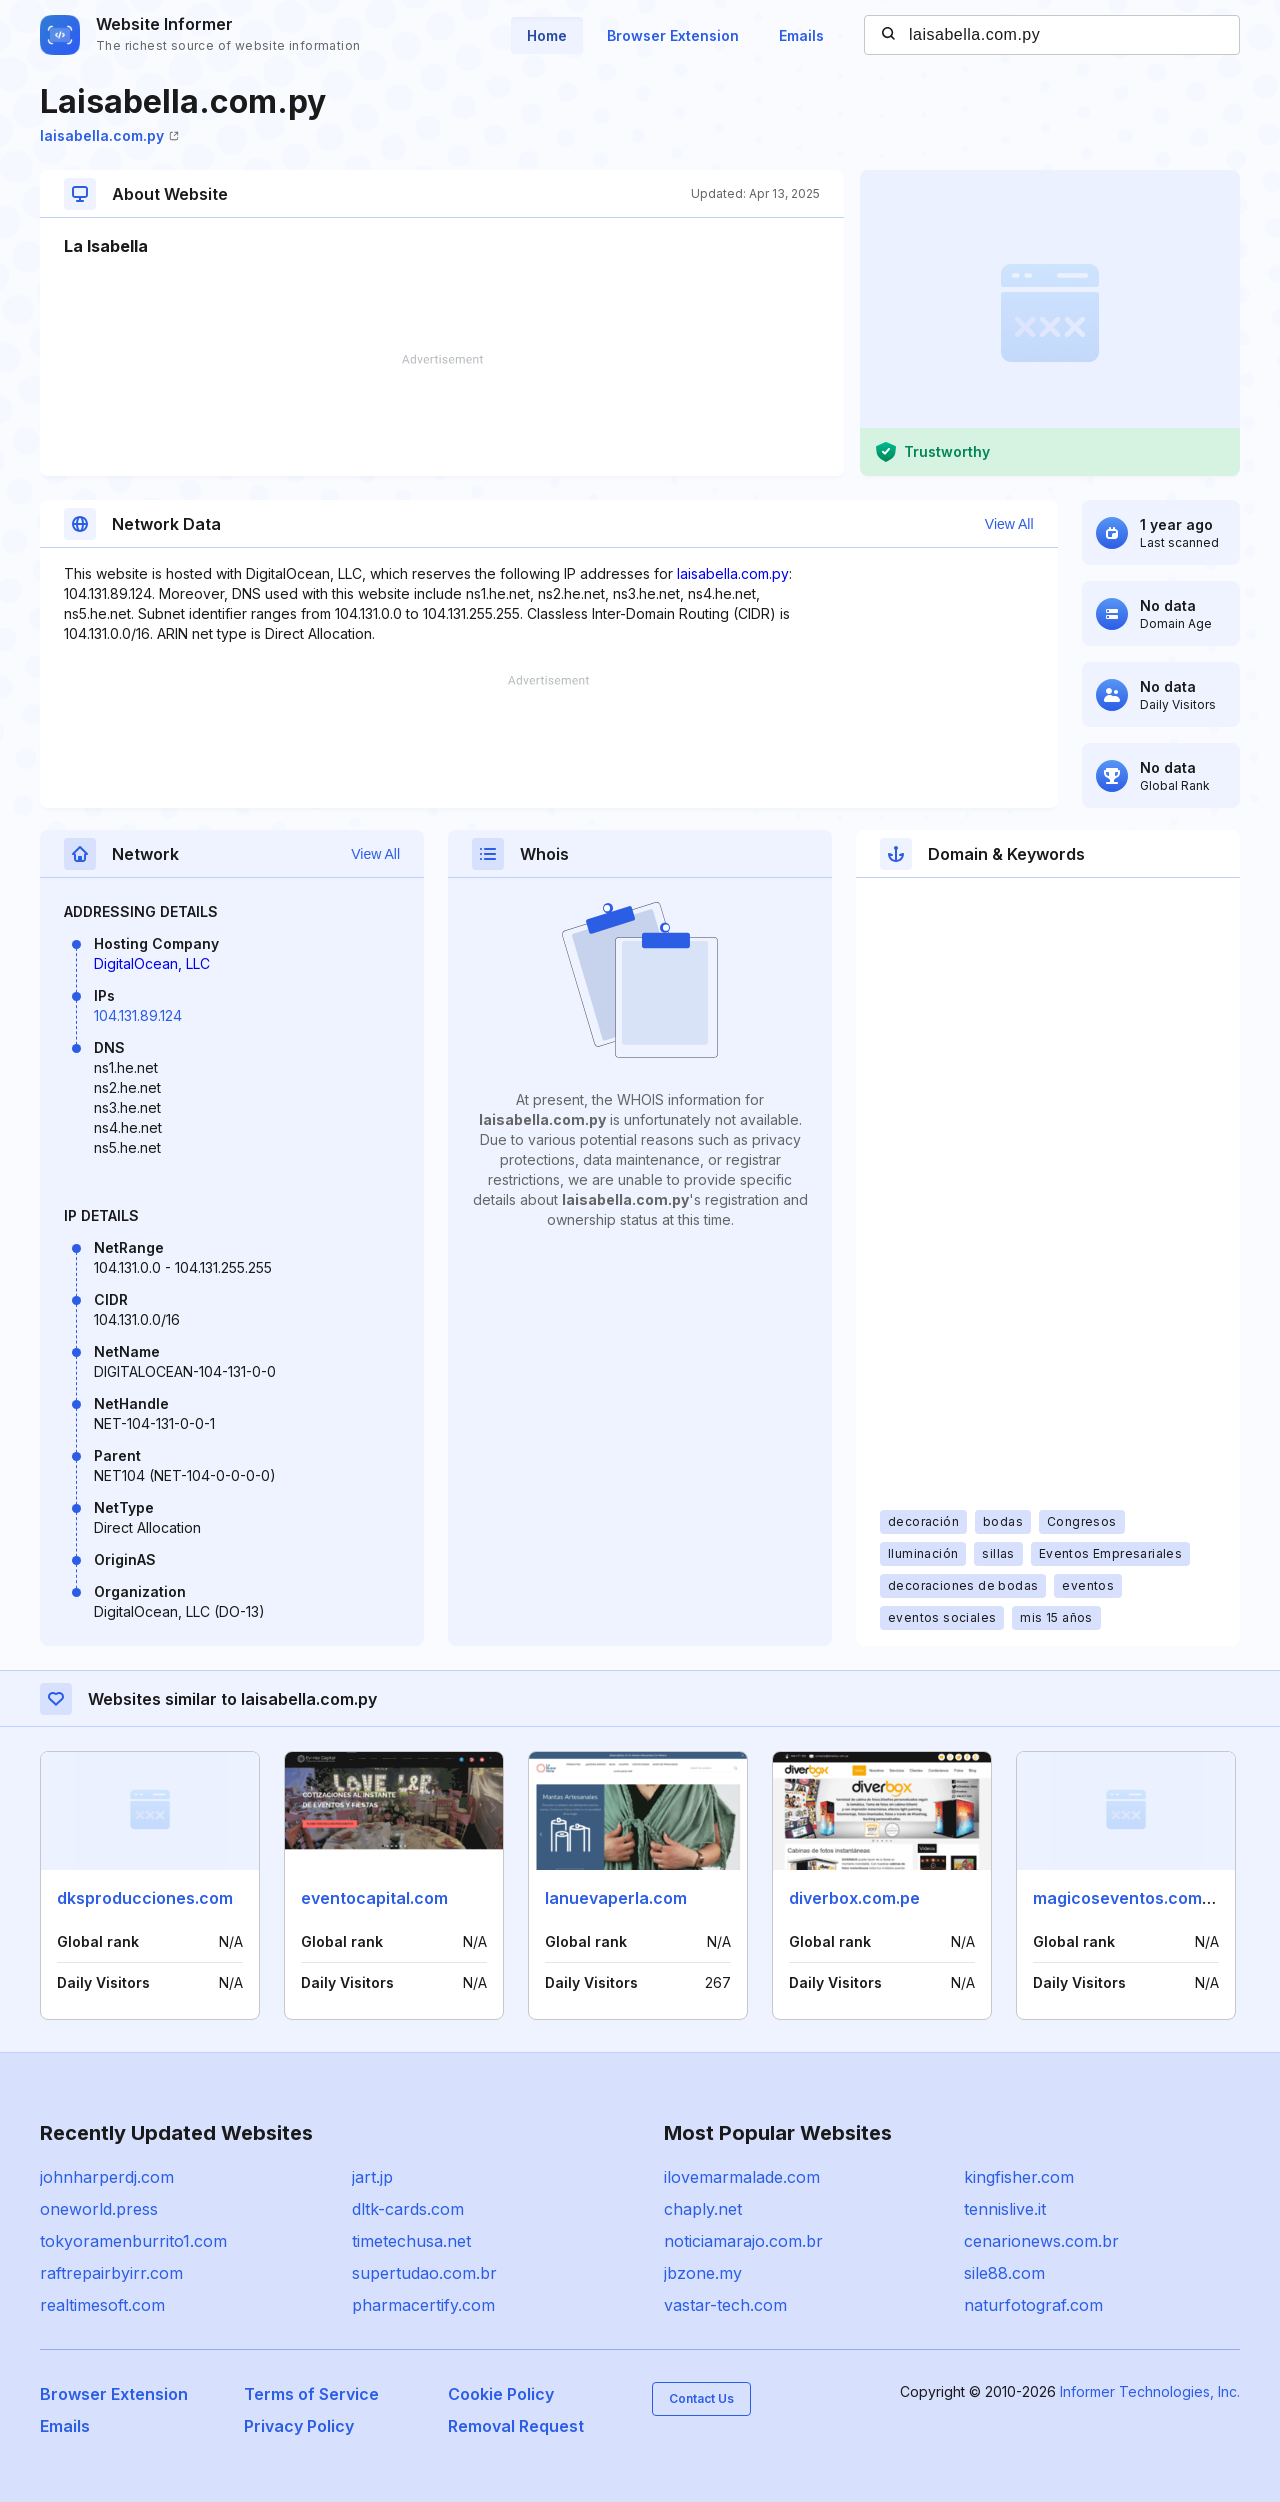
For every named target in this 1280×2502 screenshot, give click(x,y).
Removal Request (516, 2426)
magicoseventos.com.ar (1128, 1898)
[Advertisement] (442, 415)
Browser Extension (673, 35)
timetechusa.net (411, 2241)
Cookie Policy (501, 2394)
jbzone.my (703, 2273)
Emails (801, 35)
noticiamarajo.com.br (743, 2241)
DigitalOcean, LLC (152, 963)
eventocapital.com (374, 1898)
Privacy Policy (299, 2426)
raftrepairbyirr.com (111, 2273)
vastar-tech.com (725, 2305)
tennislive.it (1005, 2209)
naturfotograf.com (1033, 2305)
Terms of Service (311, 2394)
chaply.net (703, 2209)
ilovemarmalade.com (742, 2177)
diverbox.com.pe (854, 1898)
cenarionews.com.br (1041, 2241)
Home (547, 35)
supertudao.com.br (424, 2273)
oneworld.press (99, 2209)
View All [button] (1009, 524)
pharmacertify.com (423, 2305)
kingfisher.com (1019, 2177)
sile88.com (1004, 2273)
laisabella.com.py (109, 135)
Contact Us (701, 2398)
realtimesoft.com (102, 2305)
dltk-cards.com (408, 2209)
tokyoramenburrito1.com (133, 2241)
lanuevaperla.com (616, 1898)
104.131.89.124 (138, 1015)
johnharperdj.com (107, 2177)
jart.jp (372, 2177)
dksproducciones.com (145, 1898)
